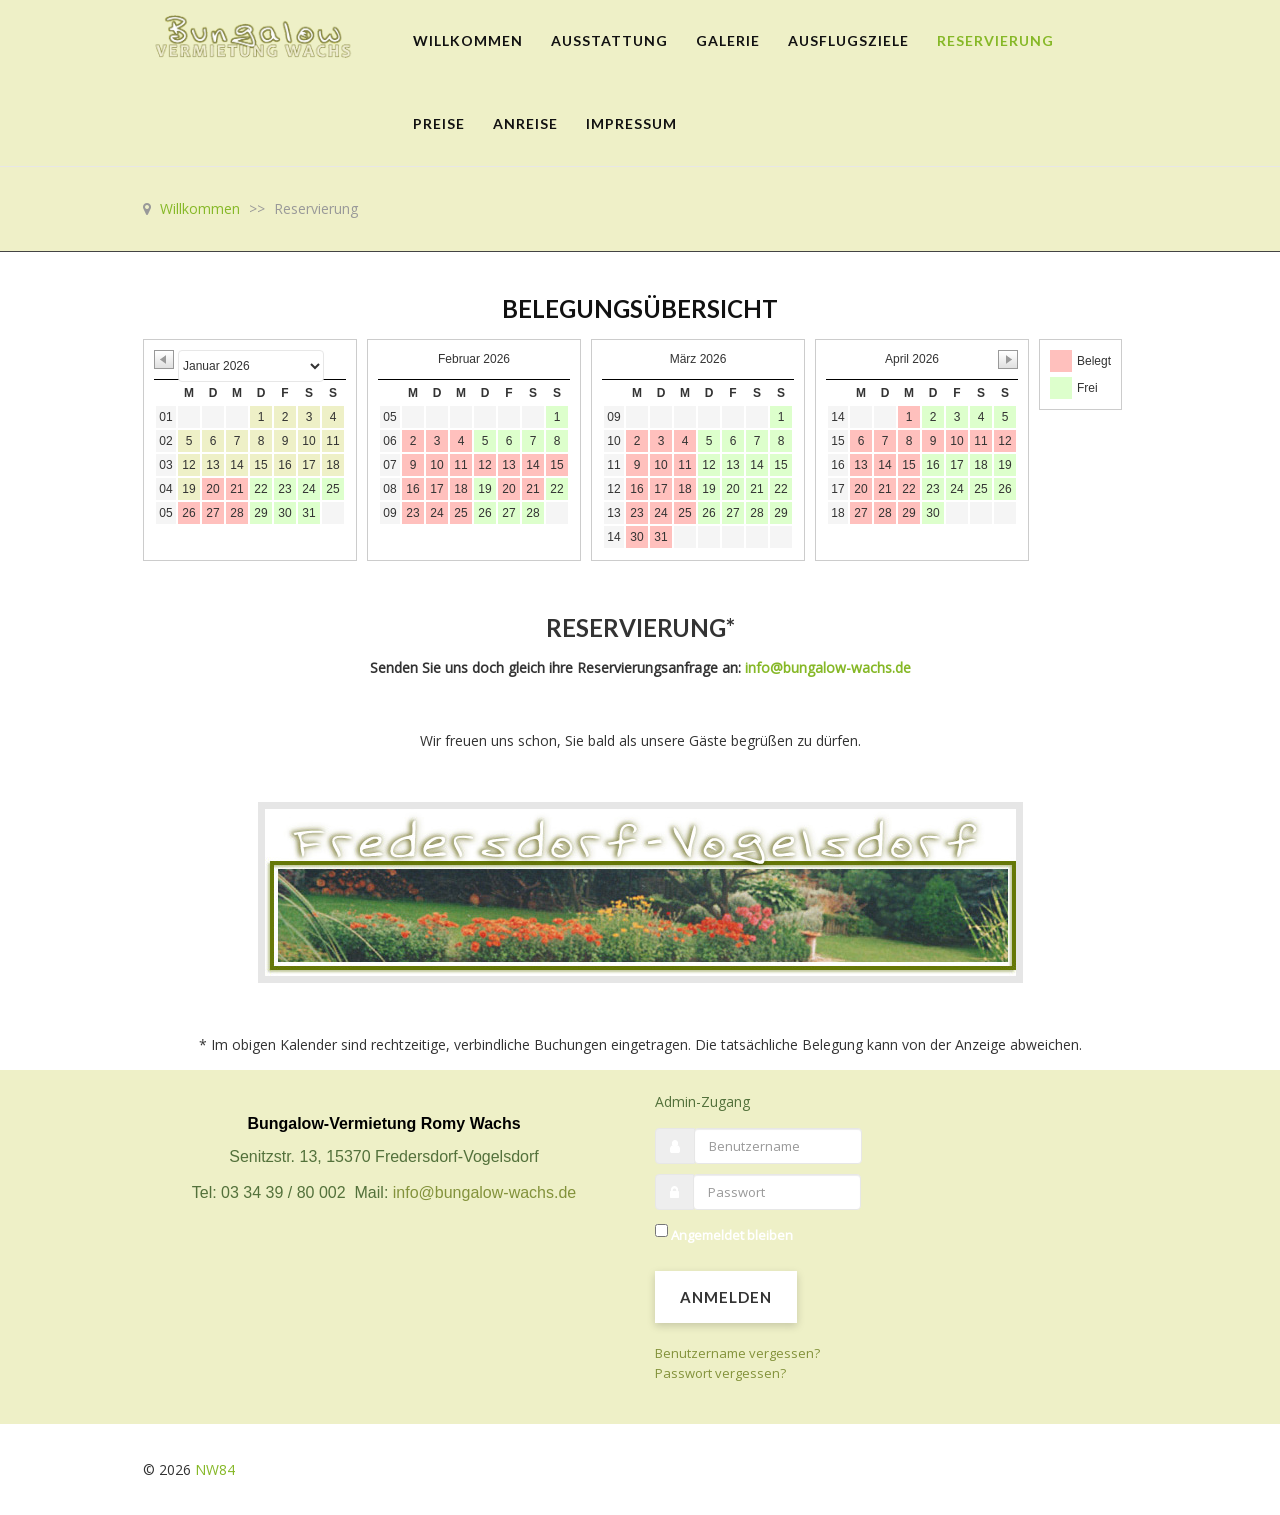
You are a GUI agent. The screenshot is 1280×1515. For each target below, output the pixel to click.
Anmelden (726, 1297)
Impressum (631, 123)
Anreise (525, 123)
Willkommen (468, 40)
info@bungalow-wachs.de (828, 667)
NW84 (215, 1469)
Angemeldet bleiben (732, 1235)
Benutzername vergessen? (737, 1353)
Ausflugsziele (848, 40)
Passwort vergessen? (720, 1373)
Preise (439, 123)
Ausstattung (609, 40)
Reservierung (995, 40)
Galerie (728, 40)
